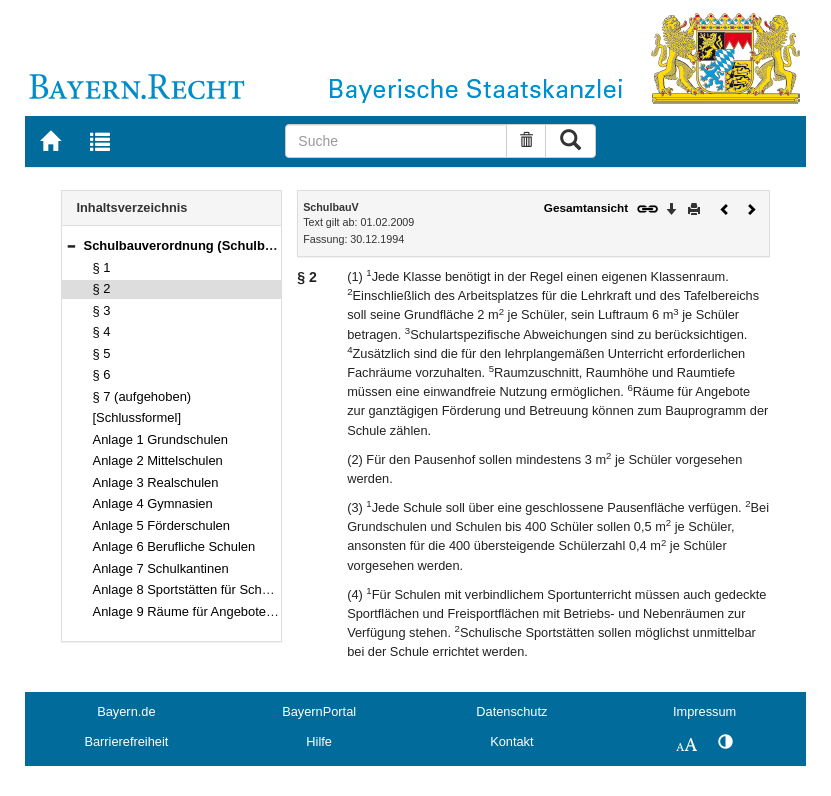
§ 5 (102, 353)
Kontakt (511, 741)
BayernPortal (319, 711)
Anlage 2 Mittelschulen (158, 460)
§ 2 (102, 288)
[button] (71, 245)
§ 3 (102, 310)
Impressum (704, 711)
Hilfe (319, 741)
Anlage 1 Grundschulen (160, 439)
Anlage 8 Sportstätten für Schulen (190, 589)
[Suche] (395, 141)
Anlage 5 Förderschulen (162, 525)
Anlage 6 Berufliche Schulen (174, 546)
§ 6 (102, 374)
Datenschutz (511, 711)
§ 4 (102, 331)
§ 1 (102, 267)
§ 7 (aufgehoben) (142, 396)
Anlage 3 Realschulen (156, 482)
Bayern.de (126, 711)
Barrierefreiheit (126, 741)
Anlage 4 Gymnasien (153, 503)
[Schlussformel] (137, 417)
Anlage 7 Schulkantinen (161, 568)
